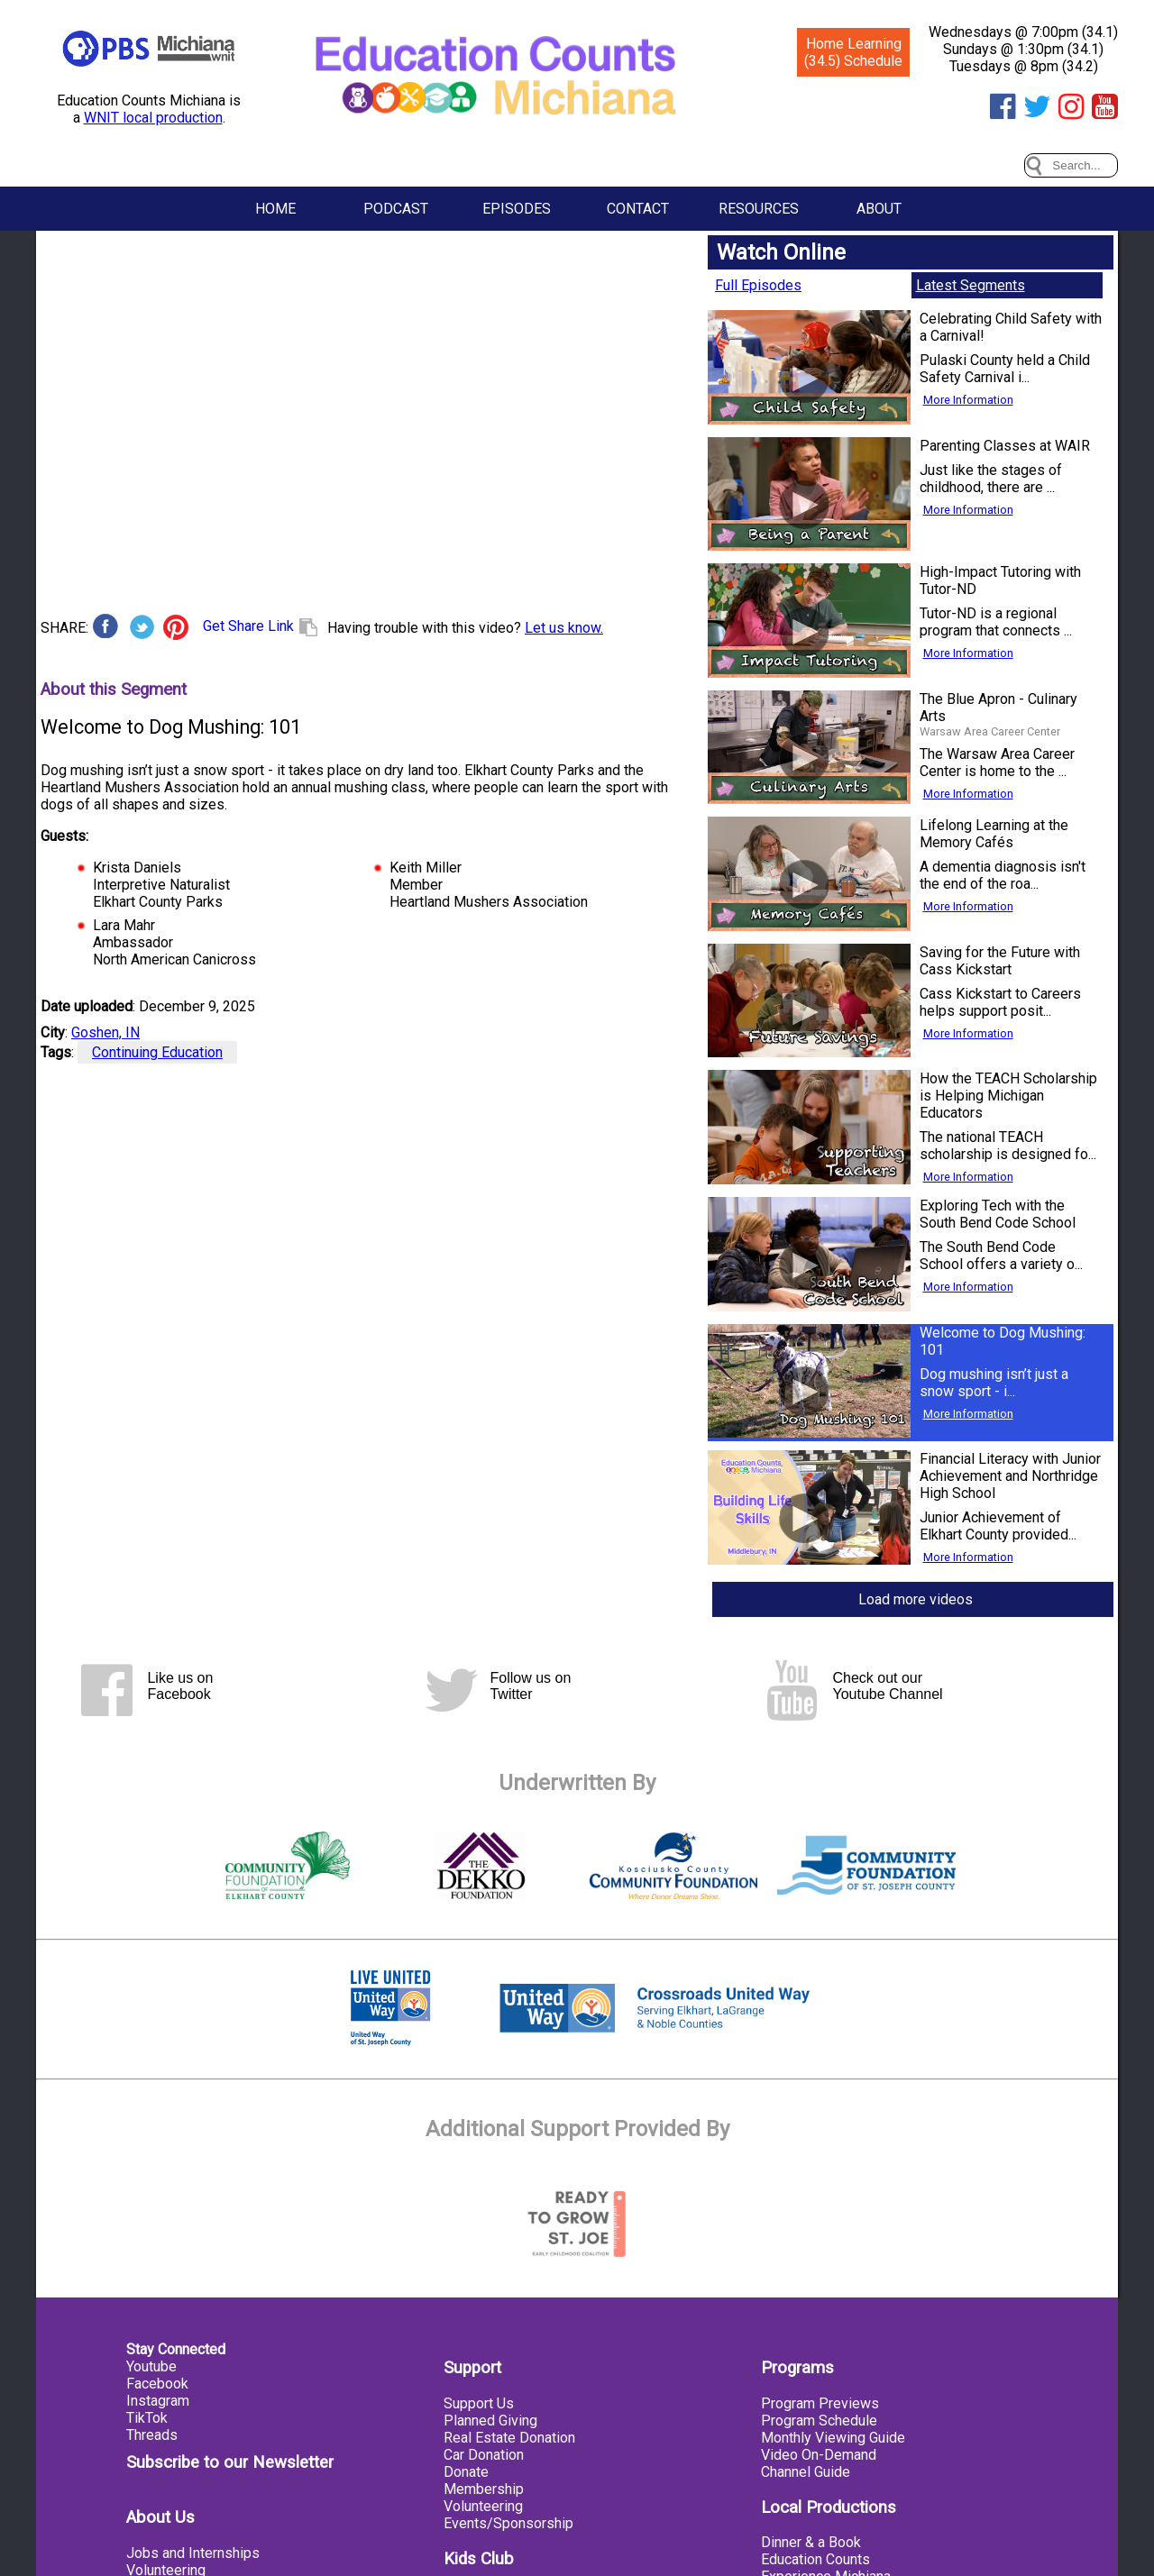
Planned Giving (490, 2420)
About (879, 208)
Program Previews (820, 2403)
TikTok (147, 2417)
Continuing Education (157, 1052)
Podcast (395, 208)
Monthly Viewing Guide (833, 2437)
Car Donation (484, 2454)
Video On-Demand (818, 2454)
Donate (466, 2471)
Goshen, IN (105, 1032)
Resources (759, 208)
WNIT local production (153, 117)
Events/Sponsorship (508, 2523)
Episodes (516, 208)
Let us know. (564, 627)
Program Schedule (819, 2420)
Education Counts (815, 2559)
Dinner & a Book (811, 2542)
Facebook (157, 2383)
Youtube (151, 2366)
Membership (484, 2489)
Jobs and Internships (193, 2553)
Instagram (157, 2400)
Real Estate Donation (509, 2437)
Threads (152, 2435)
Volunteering (483, 2506)
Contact (638, 208)
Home (275, 208)
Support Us (479, 2403)
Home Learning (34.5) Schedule (853, 52)
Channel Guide (805, 2471)
